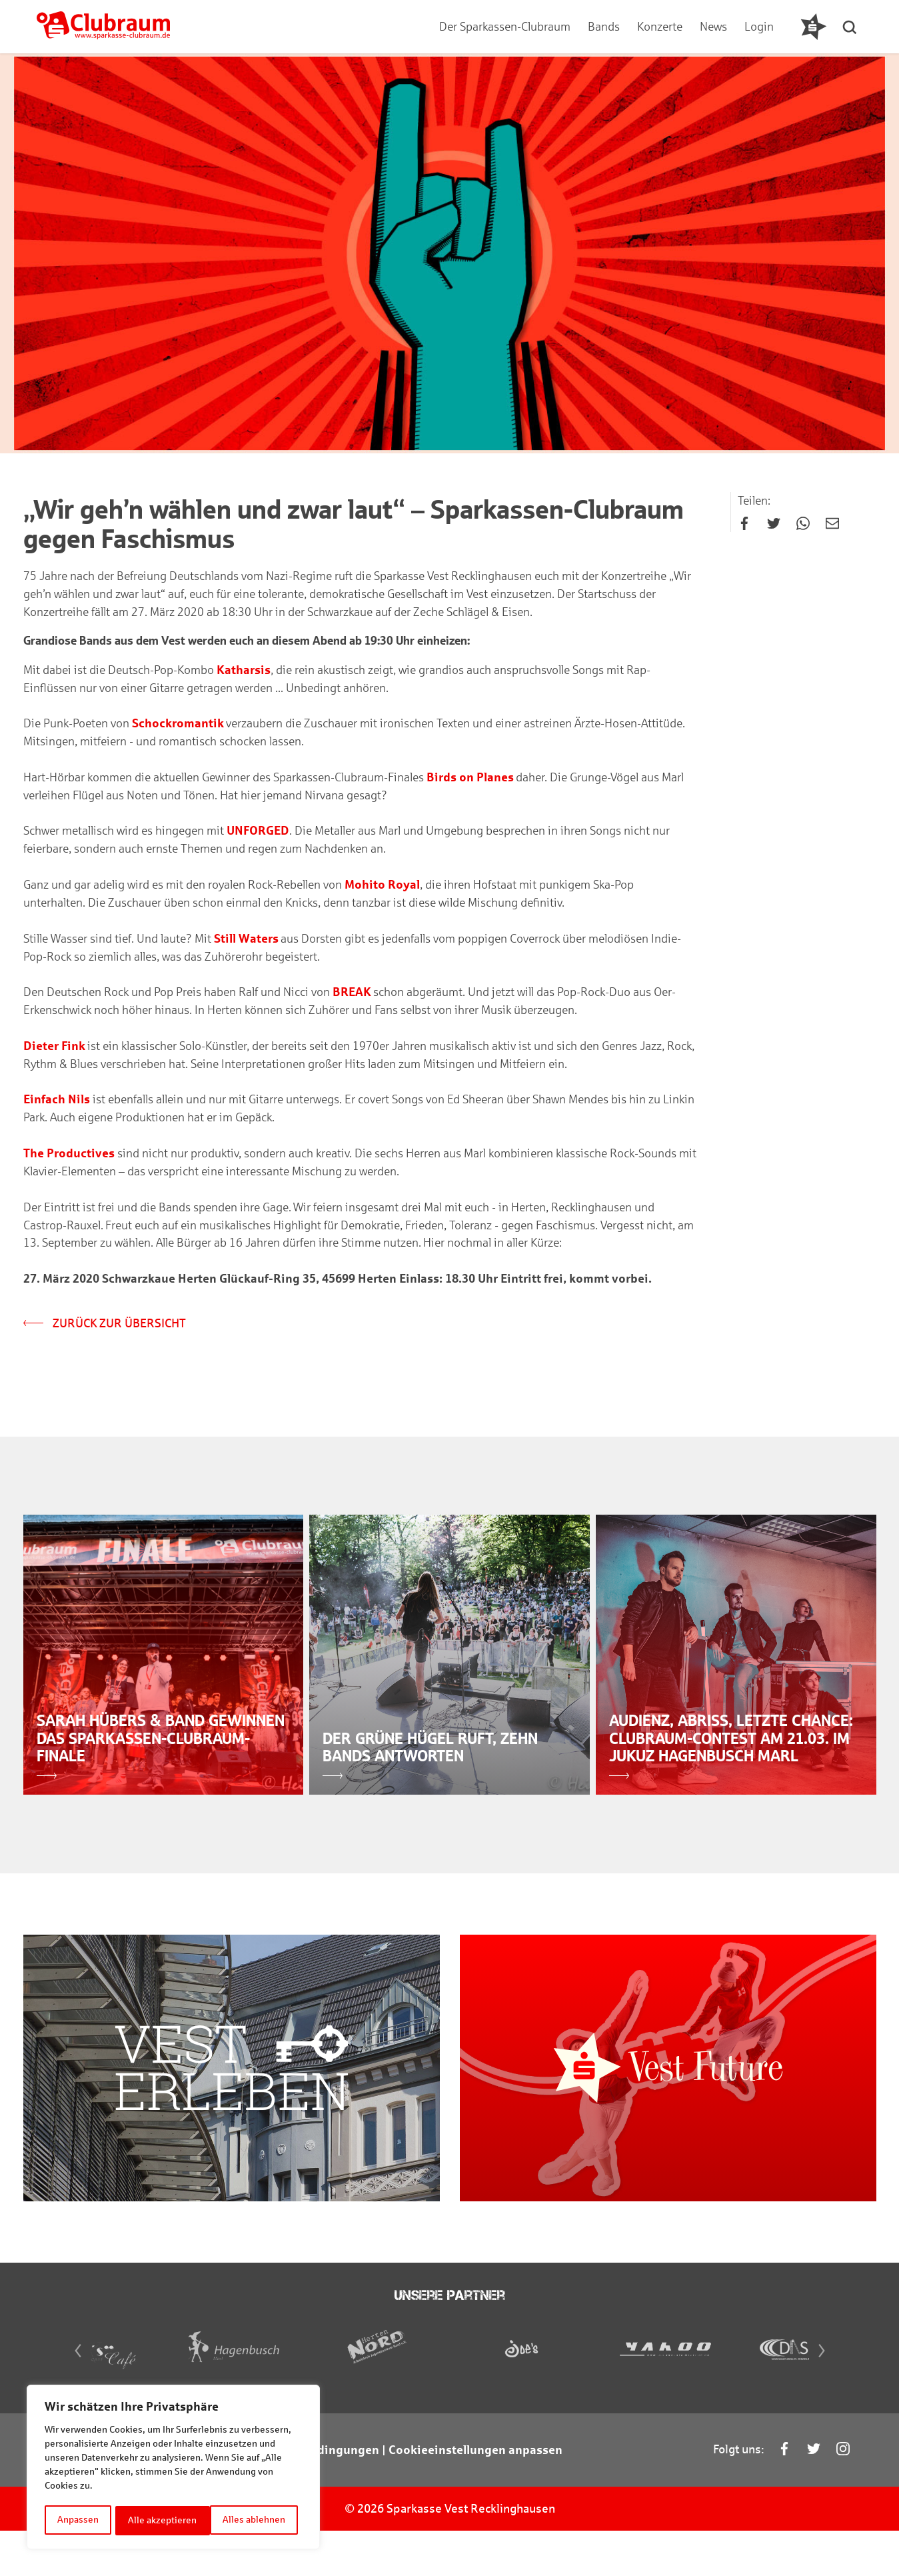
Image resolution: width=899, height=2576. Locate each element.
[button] (853, 27)
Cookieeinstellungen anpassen (475, 2497)
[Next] (829, 2398)
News (712, 26)
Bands (603, 26)
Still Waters (246, 941)
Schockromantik (178, 725)
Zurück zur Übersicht (104, 1328)
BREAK (352, 995)
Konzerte (659, 26)
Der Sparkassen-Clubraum (504, 26)
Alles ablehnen (160, 2520)
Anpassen (78, 2520)
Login (758, 26)
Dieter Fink (54, 1049)
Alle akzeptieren (255, 2520)
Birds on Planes (470, 779)
